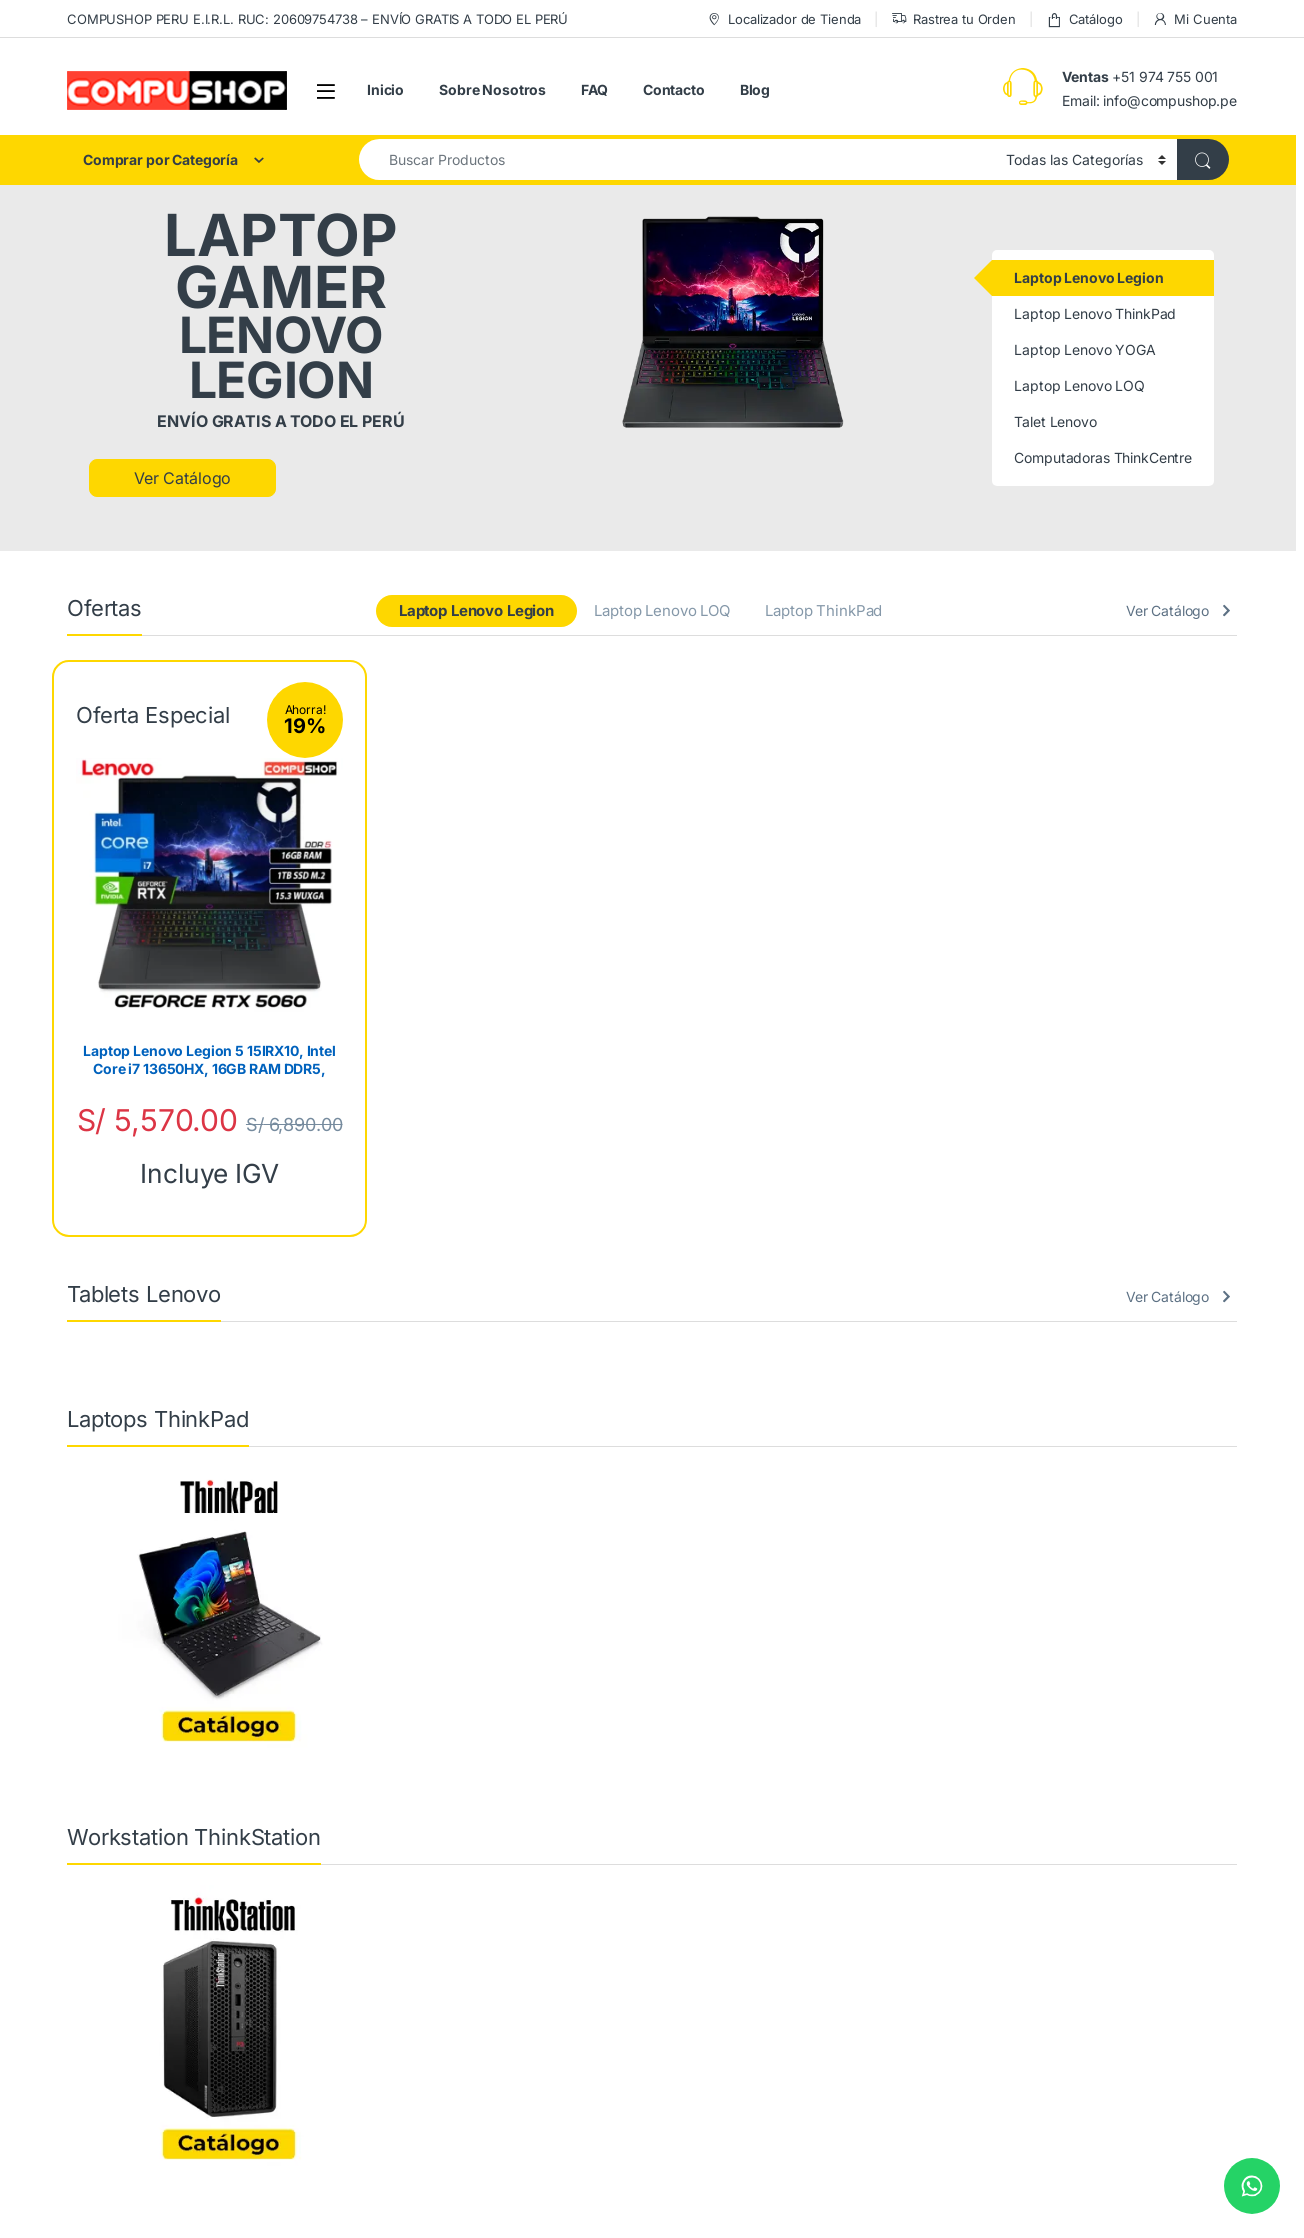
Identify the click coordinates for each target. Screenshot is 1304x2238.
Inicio (385, 89)
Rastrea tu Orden (953, 19)
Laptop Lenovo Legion (476, 610)
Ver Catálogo (182, 478)
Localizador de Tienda (783, 19)
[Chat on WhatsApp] (1252, 2186)
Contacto (674, 89)
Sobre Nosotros (492, 89)
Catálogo (1084, 19)
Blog (755, 89)
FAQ (594, 89)
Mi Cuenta (1194, 19)
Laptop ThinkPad (823, 610)
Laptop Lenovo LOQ (662, 610)
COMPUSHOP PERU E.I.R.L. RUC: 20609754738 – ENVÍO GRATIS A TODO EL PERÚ (317, 19)
